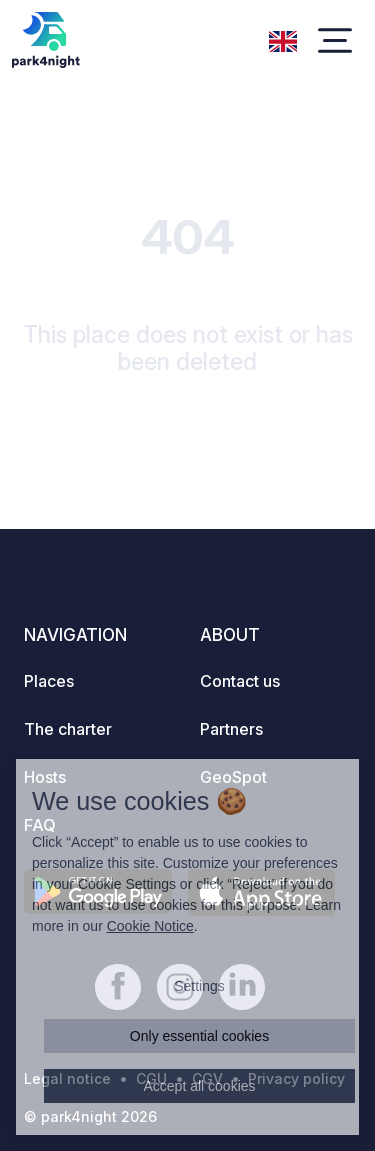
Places (49, 681)
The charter (68, 729)
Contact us (240, 681)
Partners (231, 729)
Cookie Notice (150, 926)
